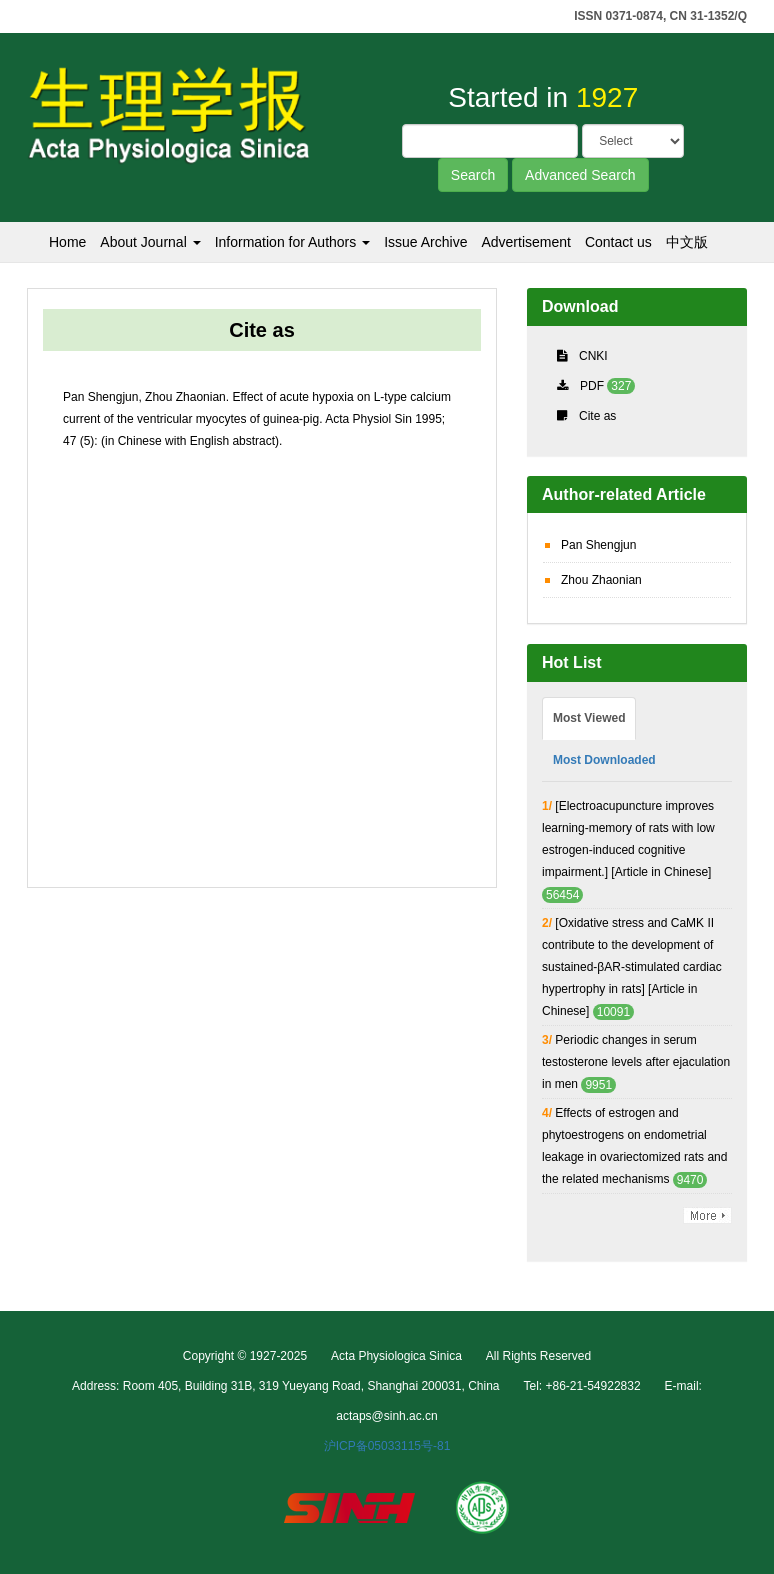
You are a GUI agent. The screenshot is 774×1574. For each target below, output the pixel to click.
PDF (592, 386)
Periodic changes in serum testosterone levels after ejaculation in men (636, 1062)
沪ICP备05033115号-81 (387, 1446)
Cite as (597, 416)
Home (67, 242)
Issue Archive (425, 242)
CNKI (593, 356)
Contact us (618, 242)
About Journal (150, 242)
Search (473, 175)
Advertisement (525, 242)
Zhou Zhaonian (601, 580)
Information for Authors (293, 242)
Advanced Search (580, 175)
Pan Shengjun (598, 545)
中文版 (687, 242)
